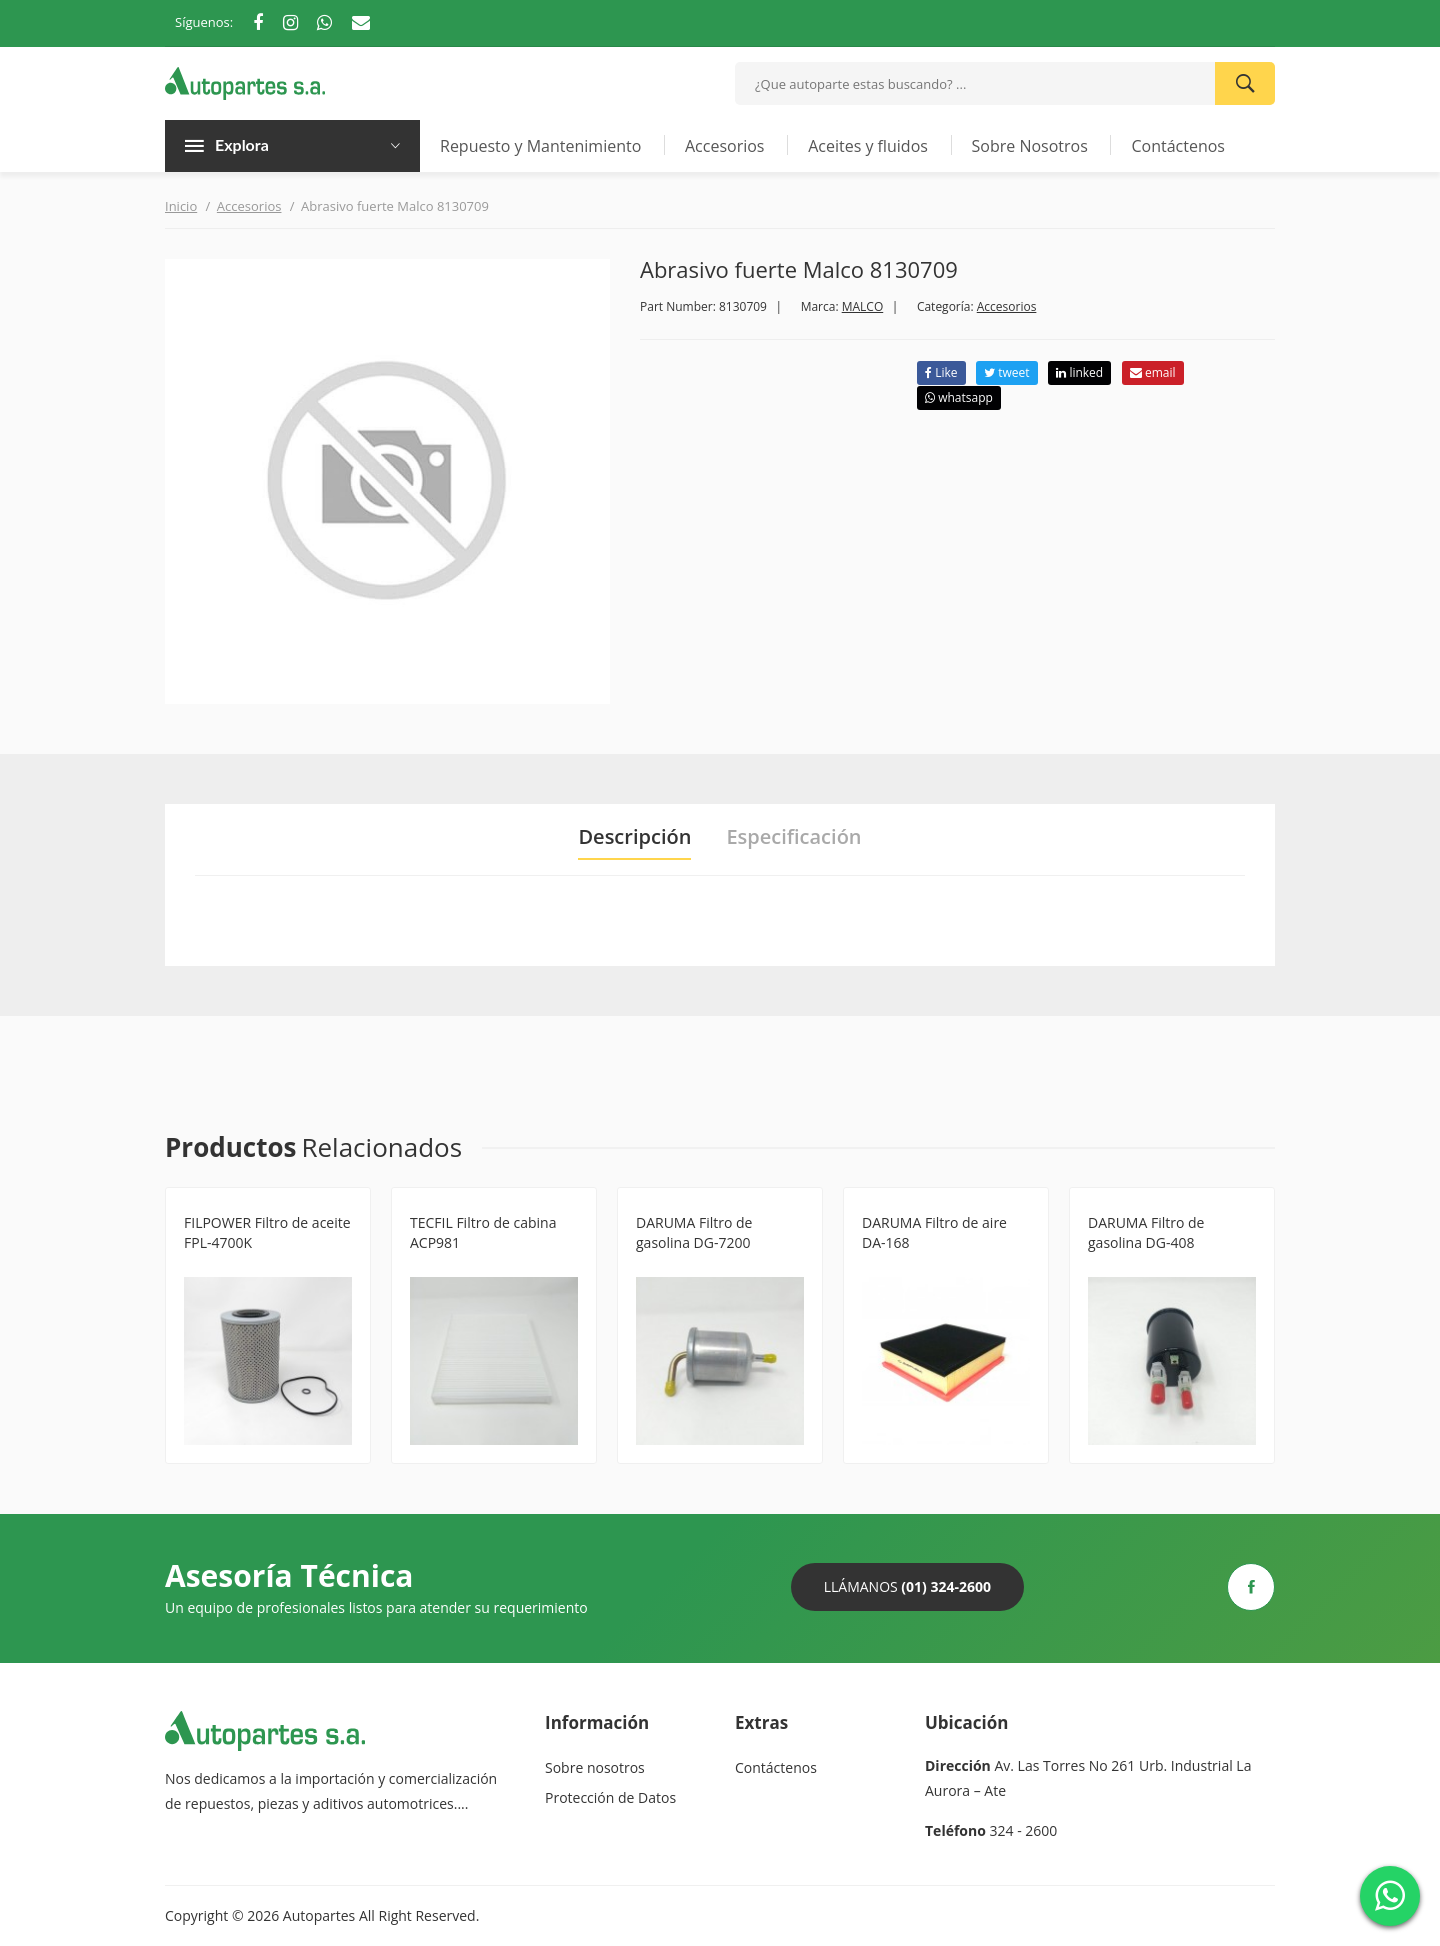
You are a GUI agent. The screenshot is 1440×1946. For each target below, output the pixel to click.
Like (941, 372)
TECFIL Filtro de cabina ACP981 (483, 1232)
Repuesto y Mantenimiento (540, 146)
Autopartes (319, 1915)
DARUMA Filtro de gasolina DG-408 (1146, 1232)
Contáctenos (1178, 146)
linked (1079, 372)
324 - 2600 (1024, 1830)
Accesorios (725, 146)
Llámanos (907, 1586)
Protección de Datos (610, 1797)
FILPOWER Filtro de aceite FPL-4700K (267, 1232)
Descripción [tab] (634, 837)
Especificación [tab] (793, 837)
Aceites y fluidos (868, 146)
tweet (1006, 372)
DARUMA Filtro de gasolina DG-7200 (694, 1232)
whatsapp (959, 397)
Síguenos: (204, 22)
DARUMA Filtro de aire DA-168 (934, 1232)
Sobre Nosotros (1030, 146)
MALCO (863, 306)
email (1153, 372)
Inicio (181, 206)
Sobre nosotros (595, 1767)
